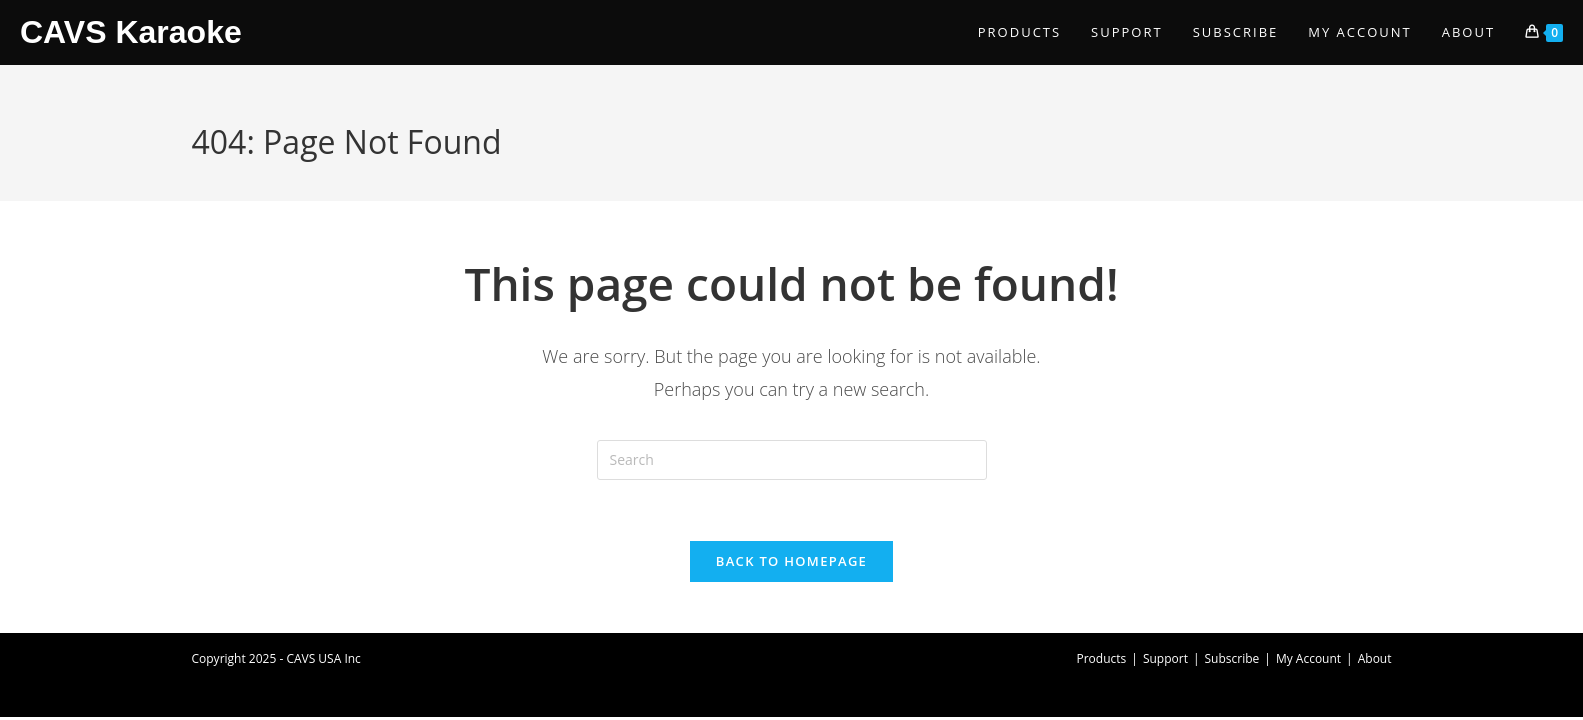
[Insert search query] (792, 460)
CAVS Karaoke (131, 32)
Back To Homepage (791, 561)
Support (1165, 658)
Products (1102, 658)
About (1375, 658)
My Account (1308, 658)
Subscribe (1232, 658)
